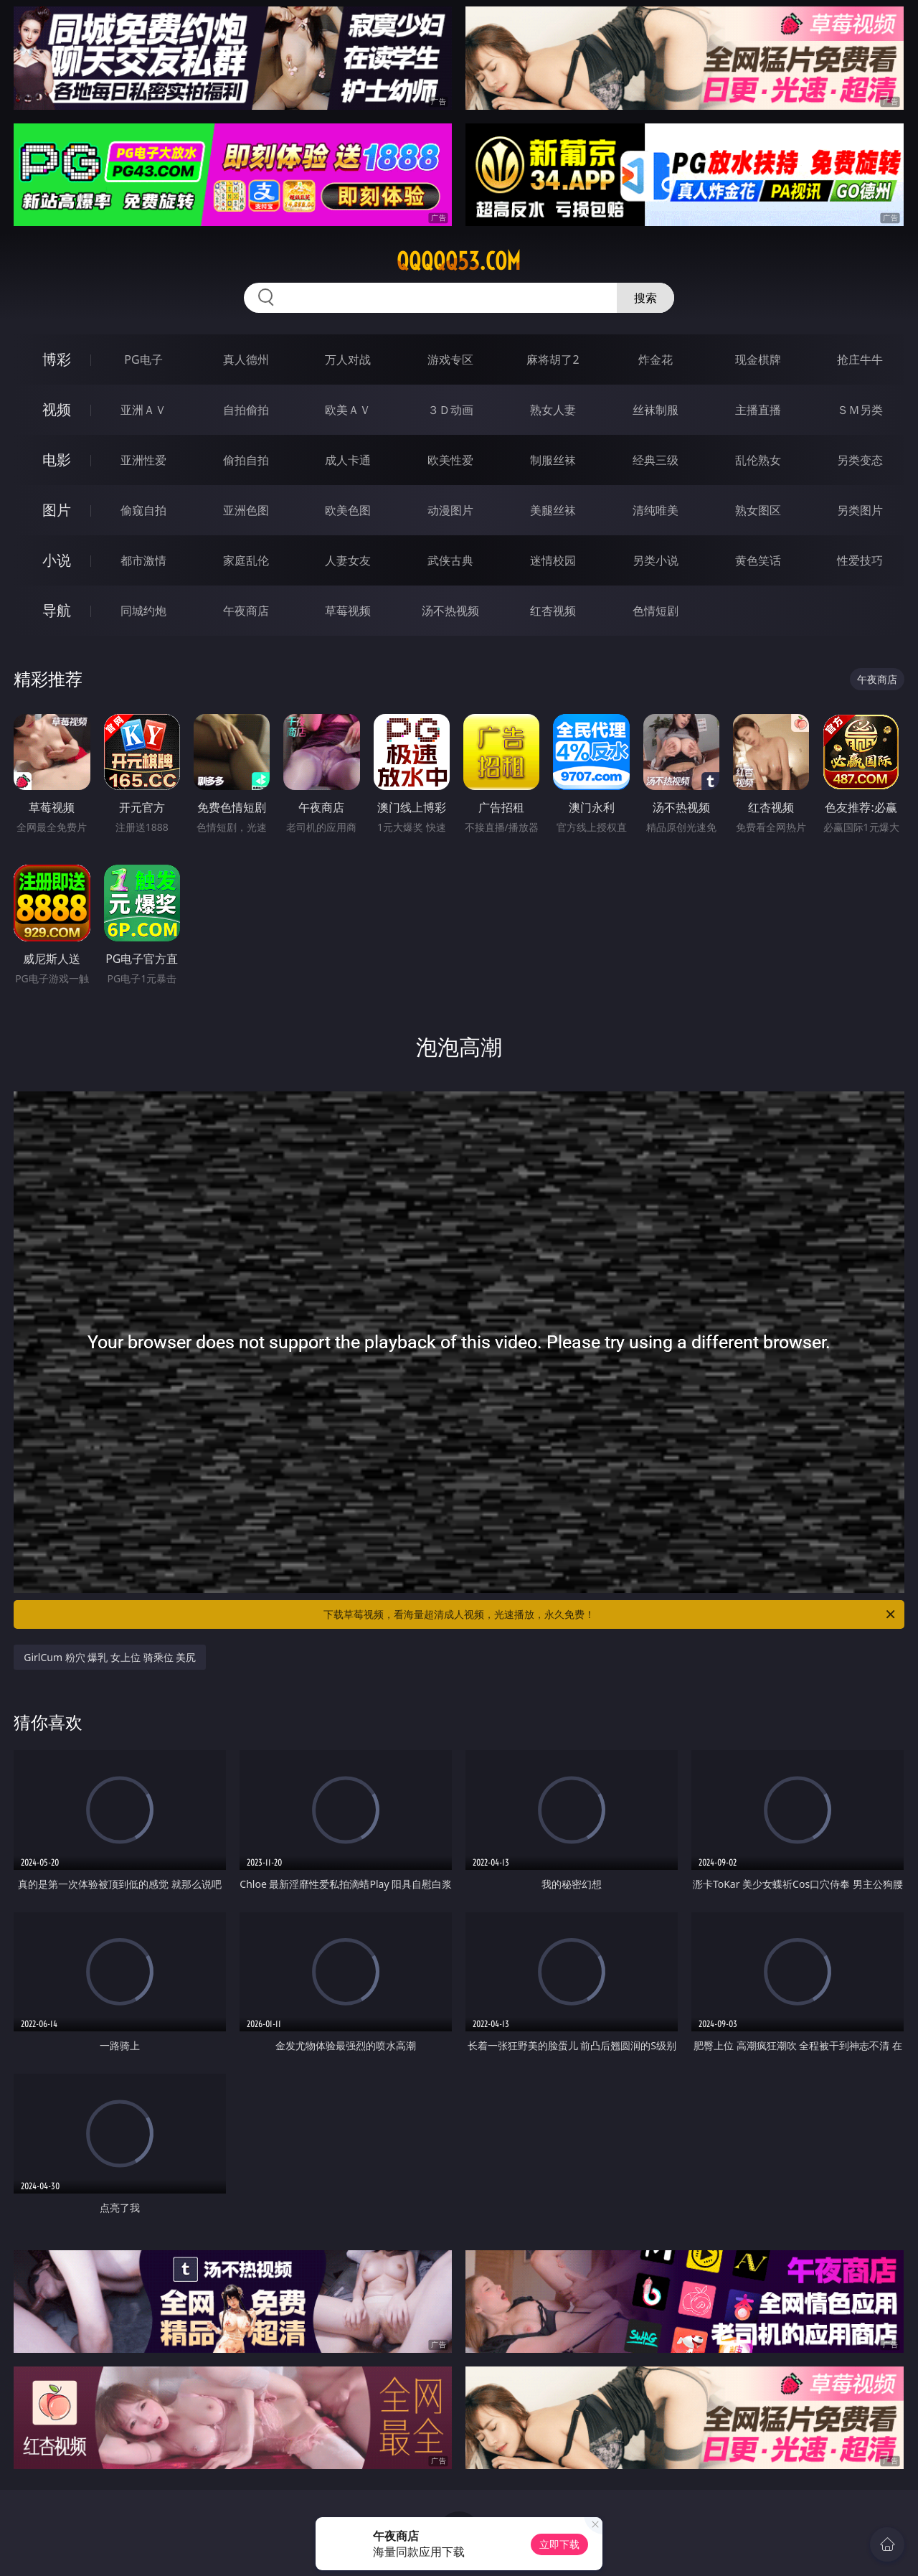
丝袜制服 (655, 410)
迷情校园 (553, 560)
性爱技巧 (860, 560)
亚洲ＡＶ (143, 410)
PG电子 (143, 359)
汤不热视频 (450, 611)
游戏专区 (450, 359)
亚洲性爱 (143, 460)
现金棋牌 (758, 359)
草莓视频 (348, 611)
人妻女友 (348, 560)
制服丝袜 (553, 460)
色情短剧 (655, 611)
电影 (56, 459)
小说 (56, 560)
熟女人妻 (553, 410)
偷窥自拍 (143, 510)
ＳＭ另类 (860, 410)
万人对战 (348, 359)
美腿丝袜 (553, 510)
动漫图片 (450, 510)
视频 (56, 409)
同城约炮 (143, 611)
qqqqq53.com (459, 261)
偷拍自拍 (246, 460)
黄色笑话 (758, 560)
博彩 (56, 359)
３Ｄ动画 (450, 410)
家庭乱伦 (246, 560)
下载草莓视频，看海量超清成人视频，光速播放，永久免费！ (610, 1614)
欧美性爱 (450, 460)
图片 (56, 510)
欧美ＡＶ (348, 410)
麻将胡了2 (552, 359)
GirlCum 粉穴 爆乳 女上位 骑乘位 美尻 (110, 1657)
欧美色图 (348, 510)
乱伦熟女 (758, 460)
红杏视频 (553, 611)
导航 (56, 610)
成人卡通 (348, 460)
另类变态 (860, 460)
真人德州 (246, 359)
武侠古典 (450, 560)
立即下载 (559, 2544)
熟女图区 (758, 510)
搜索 (645, 298)
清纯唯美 (655, 510)
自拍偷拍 (246, 410)
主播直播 (758, 410)
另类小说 (655, 560)
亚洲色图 (246, 510)
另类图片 (860, 510)
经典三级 (655, 460)
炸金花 (655, 359)
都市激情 (143, 560)
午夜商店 (246, 611)
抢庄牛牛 (860, 359)
